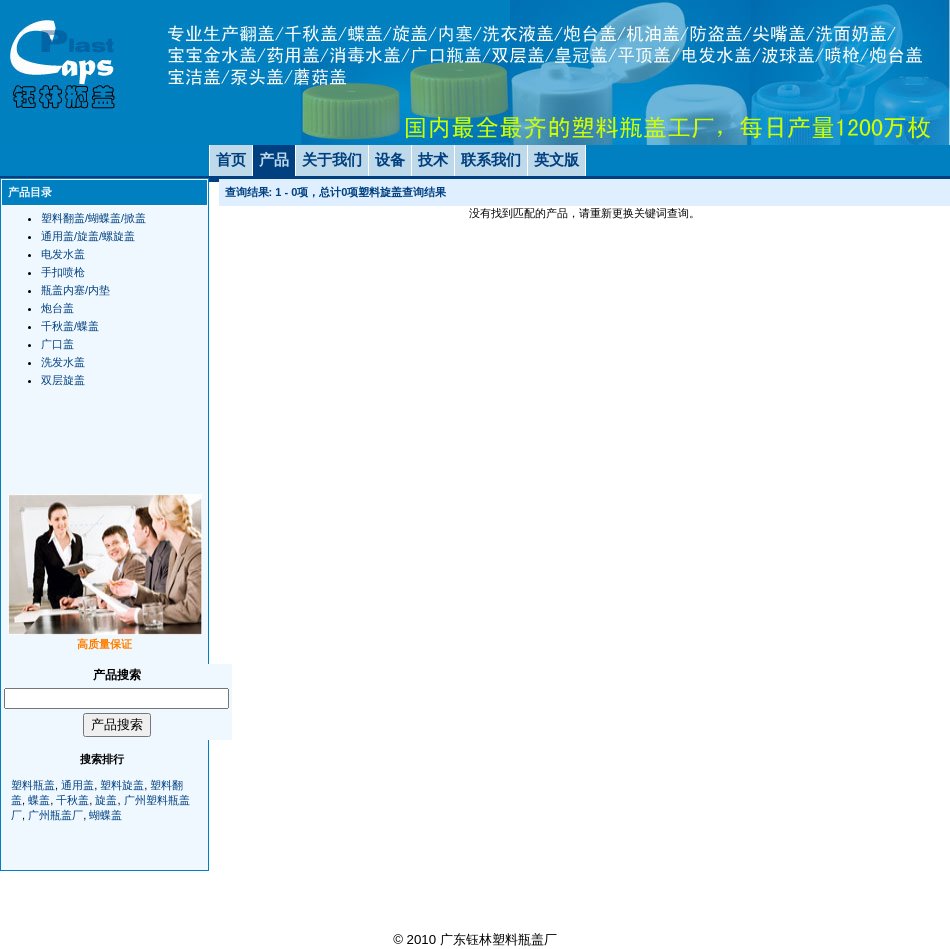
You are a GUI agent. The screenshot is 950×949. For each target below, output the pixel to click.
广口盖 (57, 344)
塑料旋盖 (122, 785)
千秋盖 (72, 800)
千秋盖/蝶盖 (70, 326)
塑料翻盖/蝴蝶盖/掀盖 (93, 218)
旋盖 (106, 800)
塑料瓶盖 (33, 785)
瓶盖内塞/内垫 (75, 290)
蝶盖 (39, 800)
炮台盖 (57, 308)
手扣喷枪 (63, 272)
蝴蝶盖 (105, 815)
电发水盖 (63, 254)
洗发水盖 (63, 362)
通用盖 (77, 785)
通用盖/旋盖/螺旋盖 (88, 236)
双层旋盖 (63, 380)
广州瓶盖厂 (55, 815)
